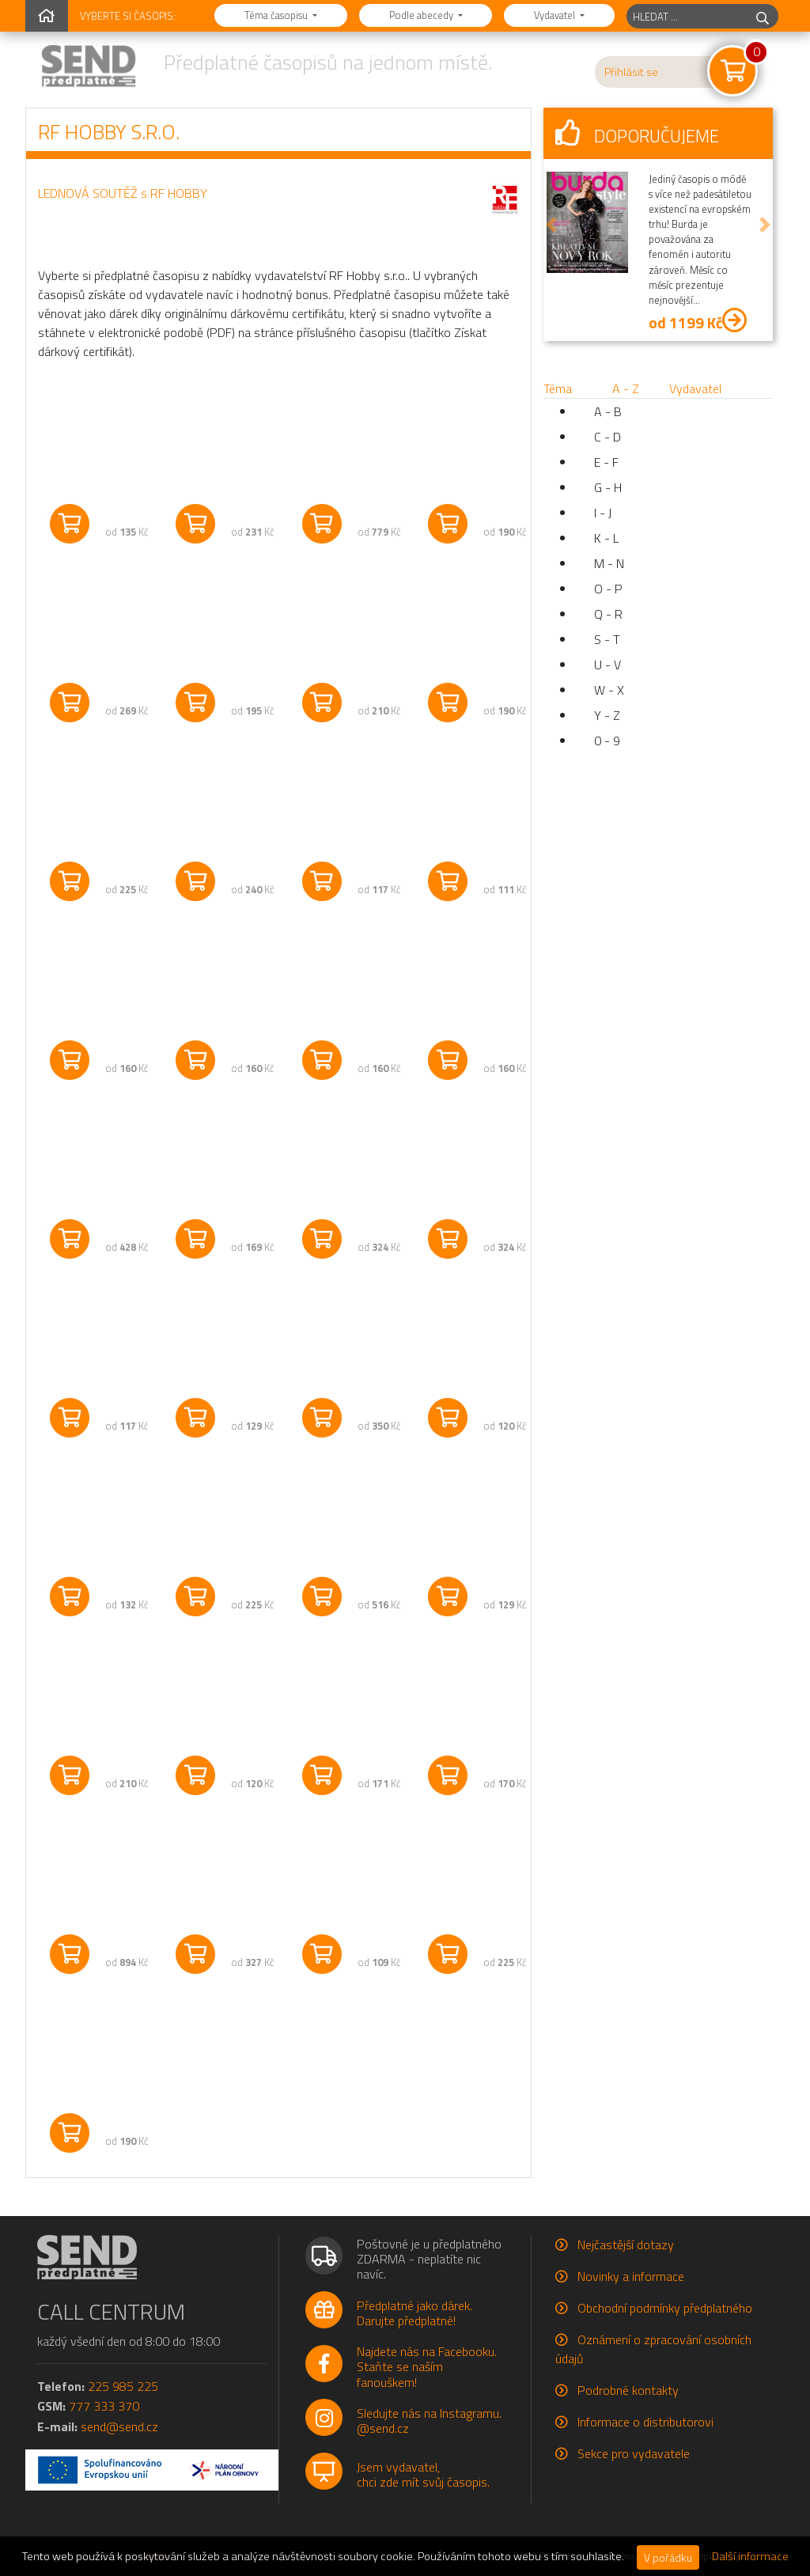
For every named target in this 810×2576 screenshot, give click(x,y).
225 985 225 (123, 2386)
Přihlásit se (631, 72)
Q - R (608, 613)
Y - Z (607, 715)
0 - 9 (607, 740)
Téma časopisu (277, 15)
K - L (606, 537)
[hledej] (762, 16)
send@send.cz (119, 2426)
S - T (607, 639)
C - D (607, 436)
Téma (557, 388)
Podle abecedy (422, 15)
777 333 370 (104, 2405)
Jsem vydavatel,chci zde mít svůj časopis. (423, 2474)
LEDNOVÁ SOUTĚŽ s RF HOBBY (122, 193)
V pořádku (668, 2557)
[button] (551, 224)
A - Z (625, 388)
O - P (608, 588)
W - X (609, 689)
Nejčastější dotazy (625, 2244)
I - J (602, 512)
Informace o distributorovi (645, 2421)
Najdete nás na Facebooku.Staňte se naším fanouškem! (427, 2366)
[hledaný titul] (687, 16)
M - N (609, 563)
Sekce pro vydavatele (633, 2453)
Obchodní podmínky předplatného (664, 2307)
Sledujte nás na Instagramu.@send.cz (429, 2421)
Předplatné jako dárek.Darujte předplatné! (414, 2313)
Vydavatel (555, 15)
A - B (608, 411)
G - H (608, 487)
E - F (606, 462)
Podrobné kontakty (628, 2390)
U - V (607, 664)
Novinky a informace (630, 2276)
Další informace (750, 2556)
